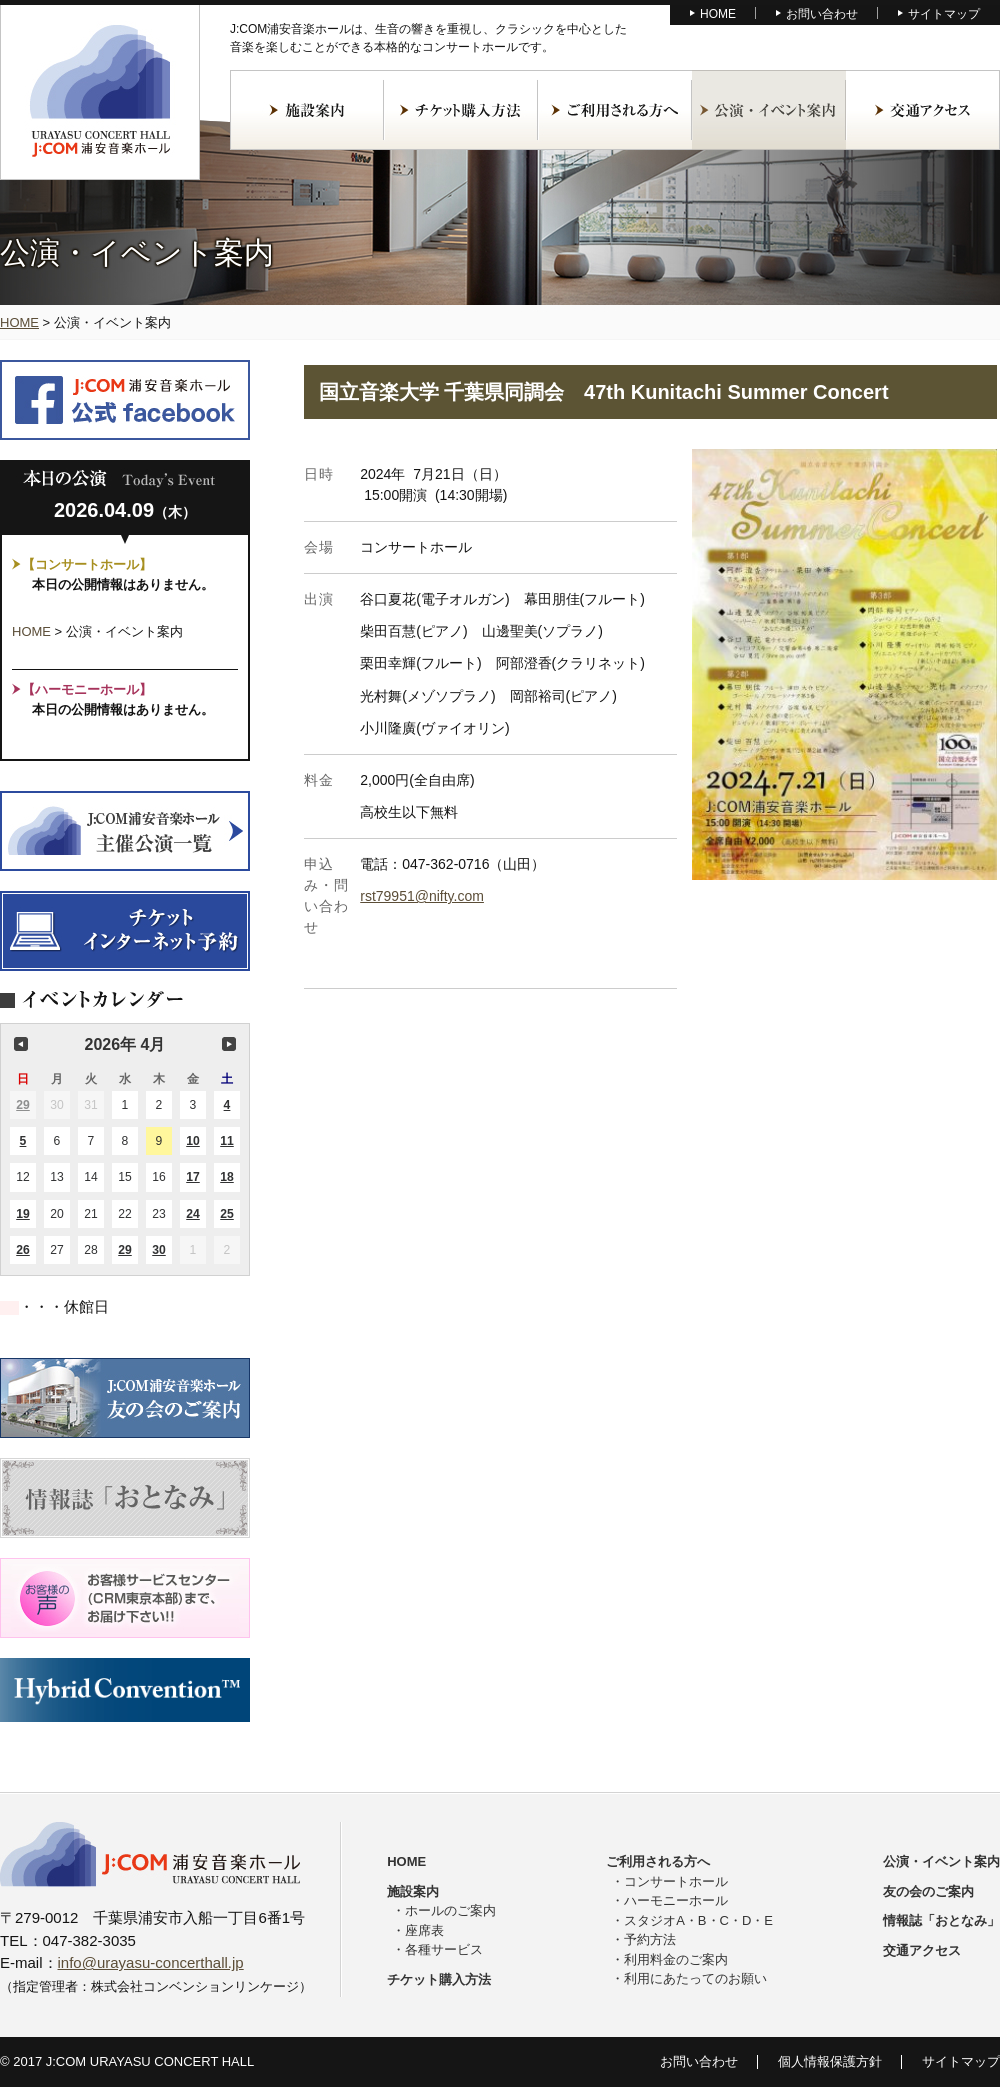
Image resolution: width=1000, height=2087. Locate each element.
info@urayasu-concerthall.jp (151, 1962)
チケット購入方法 (461, 110)
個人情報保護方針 (830, 2061)
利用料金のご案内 (676, 1959)
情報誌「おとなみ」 (941, 1920)
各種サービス (444, 1949)
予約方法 (650, 1939)
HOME (718, 14)
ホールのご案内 (450, 1910)
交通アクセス (923, 110)
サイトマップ (944, 14)
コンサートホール (676, 1881)
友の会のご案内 (928, 1891)
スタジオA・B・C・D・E (698, 1920)
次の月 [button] (229, 1044)
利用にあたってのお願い (695, 1978)
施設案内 (307, 110)
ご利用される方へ (615, 110)
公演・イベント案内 (769, 110)
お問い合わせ (822, 14)
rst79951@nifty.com (422, 896)
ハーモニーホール (676, 1900)
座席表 (424, 1930)
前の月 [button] (21, 1044)
